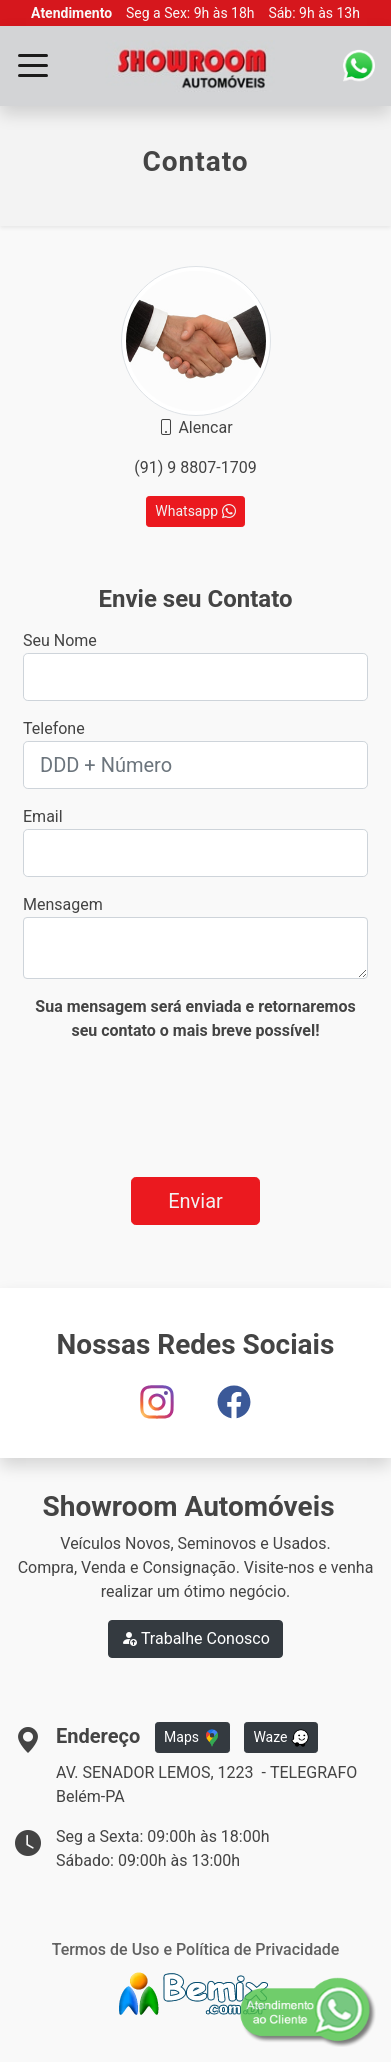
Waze (281, 1738)
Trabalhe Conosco (195, 1638)
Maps (192, 1738)
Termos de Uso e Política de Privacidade (196, 1949)
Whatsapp (195, 511)
